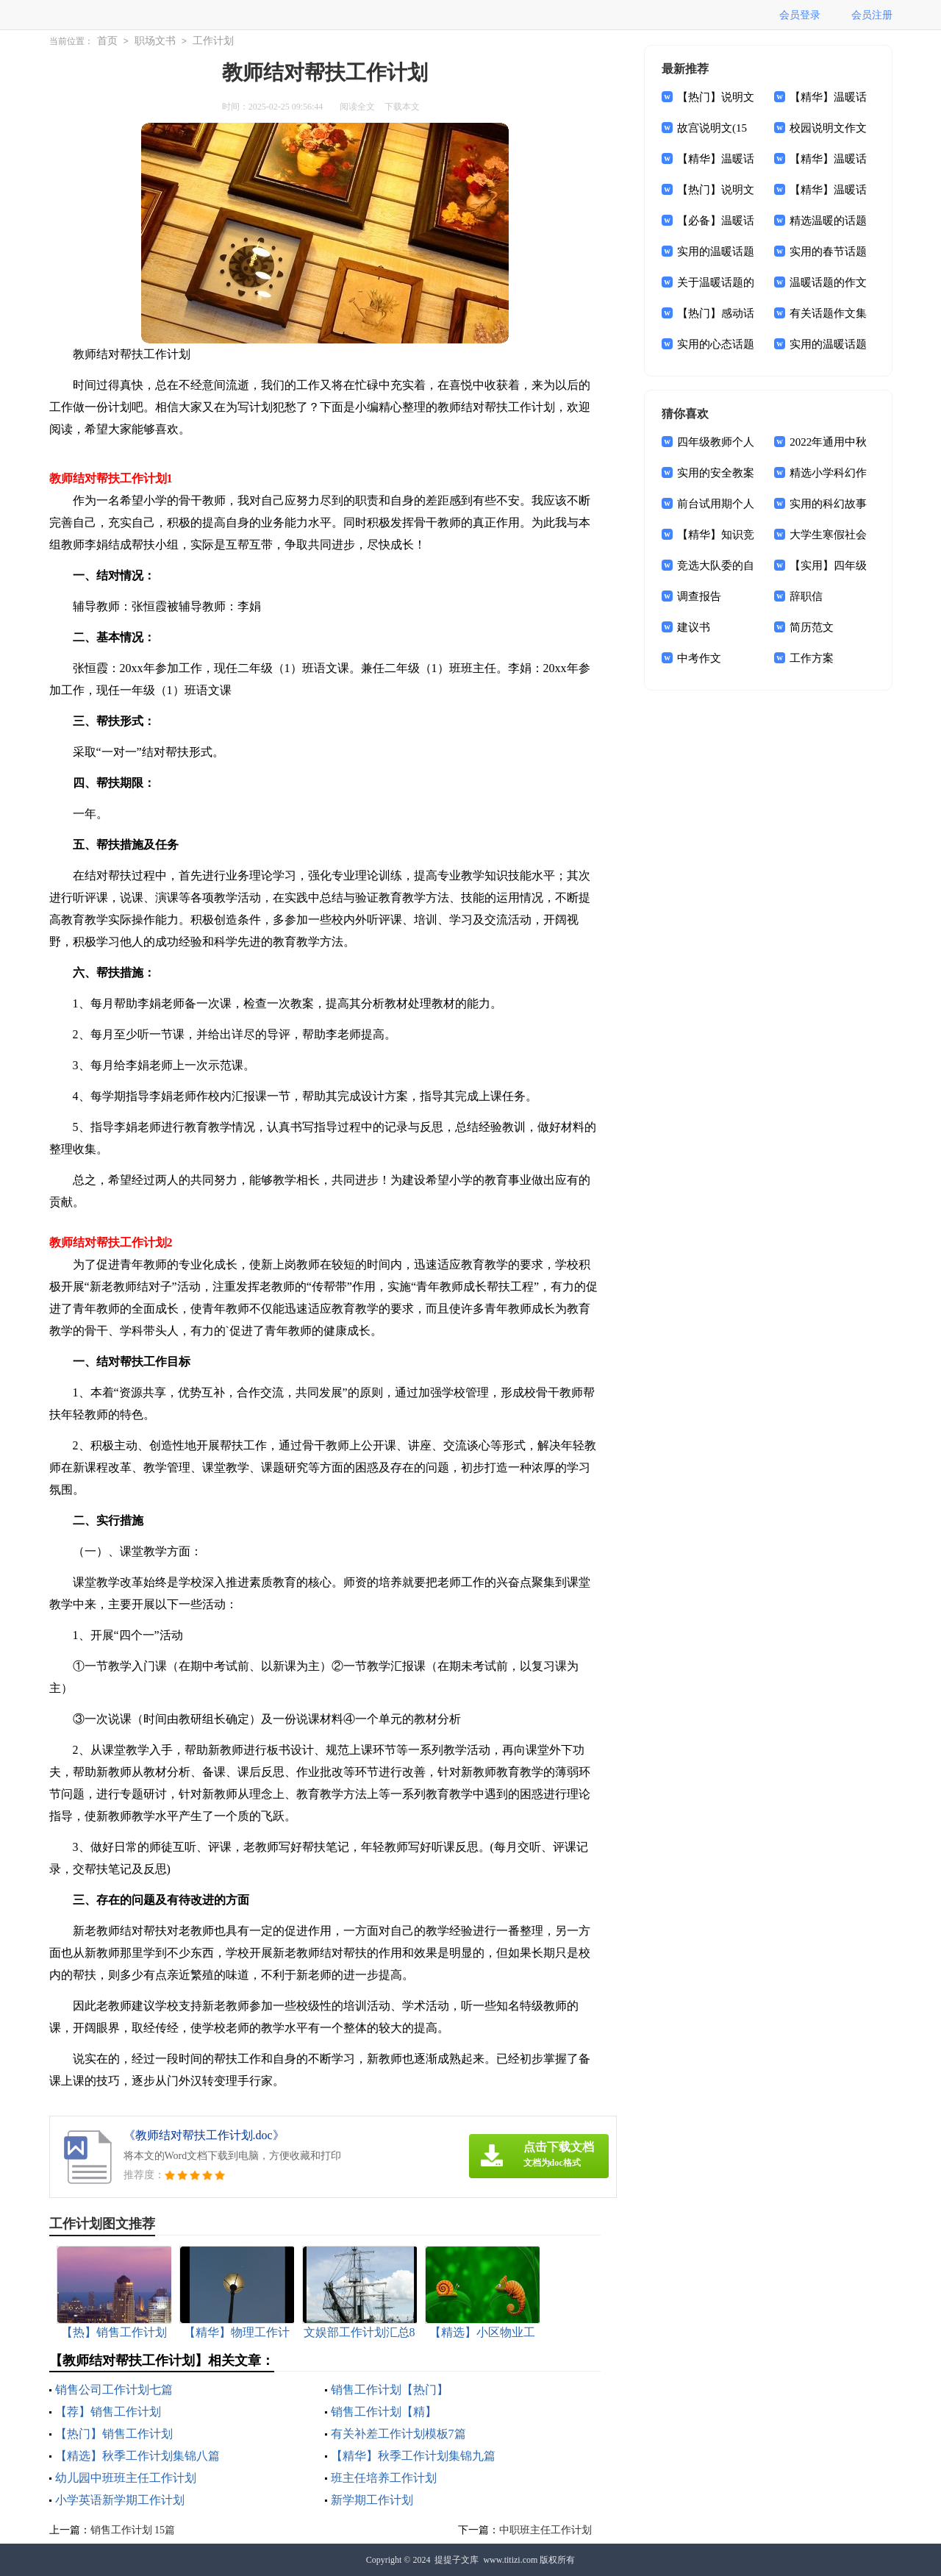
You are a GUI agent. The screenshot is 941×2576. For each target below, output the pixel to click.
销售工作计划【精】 (384, 2411)
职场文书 (155, 40)
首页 (107, 40)
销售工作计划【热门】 (389, 2389)
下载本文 (402, 106)
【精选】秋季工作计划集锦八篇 (137, 2456)
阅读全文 (357, 106)
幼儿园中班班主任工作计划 (125, 2478)
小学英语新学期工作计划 (120, 2500)
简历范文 (812, 627)
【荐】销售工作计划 (108, 2411)
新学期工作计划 (372, 2500)
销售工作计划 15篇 (133, 2530)
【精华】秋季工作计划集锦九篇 (413, 2456)
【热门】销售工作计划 (114, 2433)
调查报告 (699, 596)
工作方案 (812, 658)
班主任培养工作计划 (384, 2478)
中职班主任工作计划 (545, 2530)
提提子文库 (456, 2560)
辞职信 (806, 596)
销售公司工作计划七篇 (114, 2389)
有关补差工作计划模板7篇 (398, 2433)
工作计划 (213, 40)
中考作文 (699, 658)
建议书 (693, 627)
